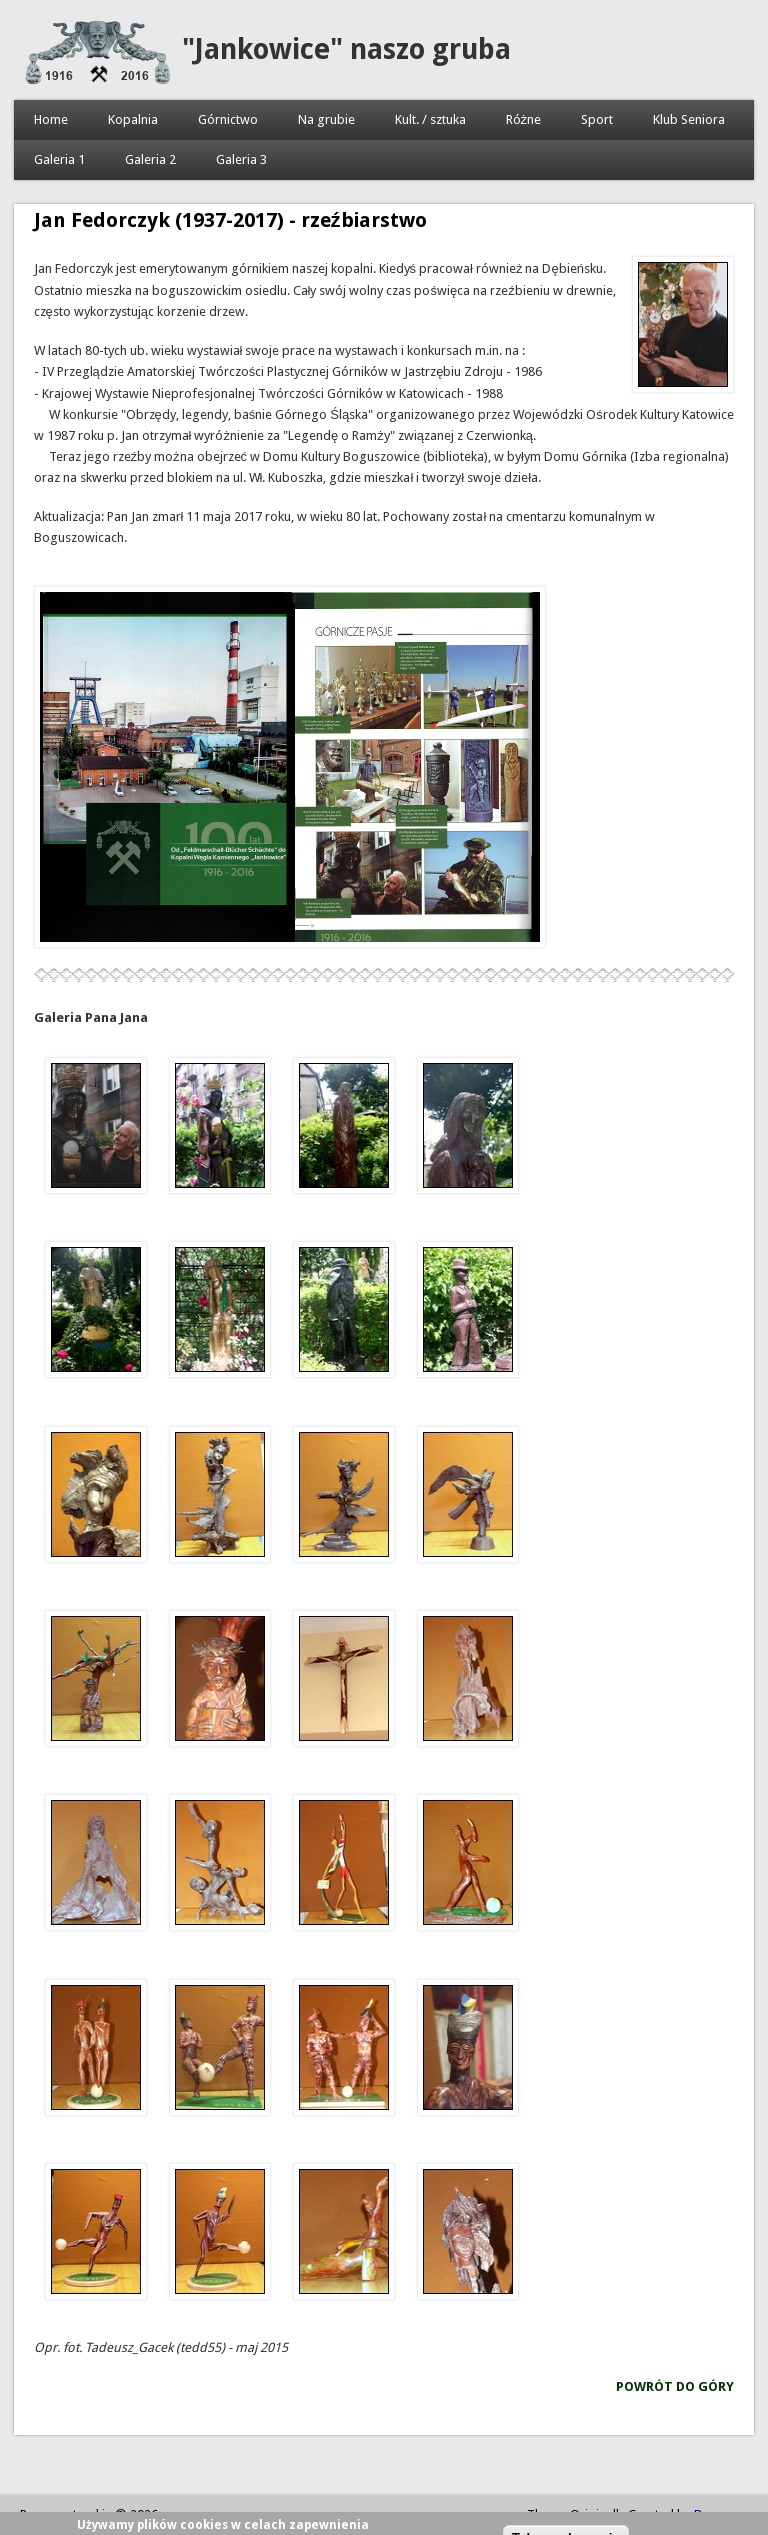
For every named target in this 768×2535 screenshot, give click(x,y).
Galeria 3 (241, 159)
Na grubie (326, 119)
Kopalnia (133, 119)
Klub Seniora (689, 119)
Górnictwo (228, 119)
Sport (597, 119)
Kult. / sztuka (430, 119)
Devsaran (721, 2514)
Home (51, 119)
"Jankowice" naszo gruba (346, 49)
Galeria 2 (150, 159)
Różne (524, 119)
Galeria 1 (59, 159)
